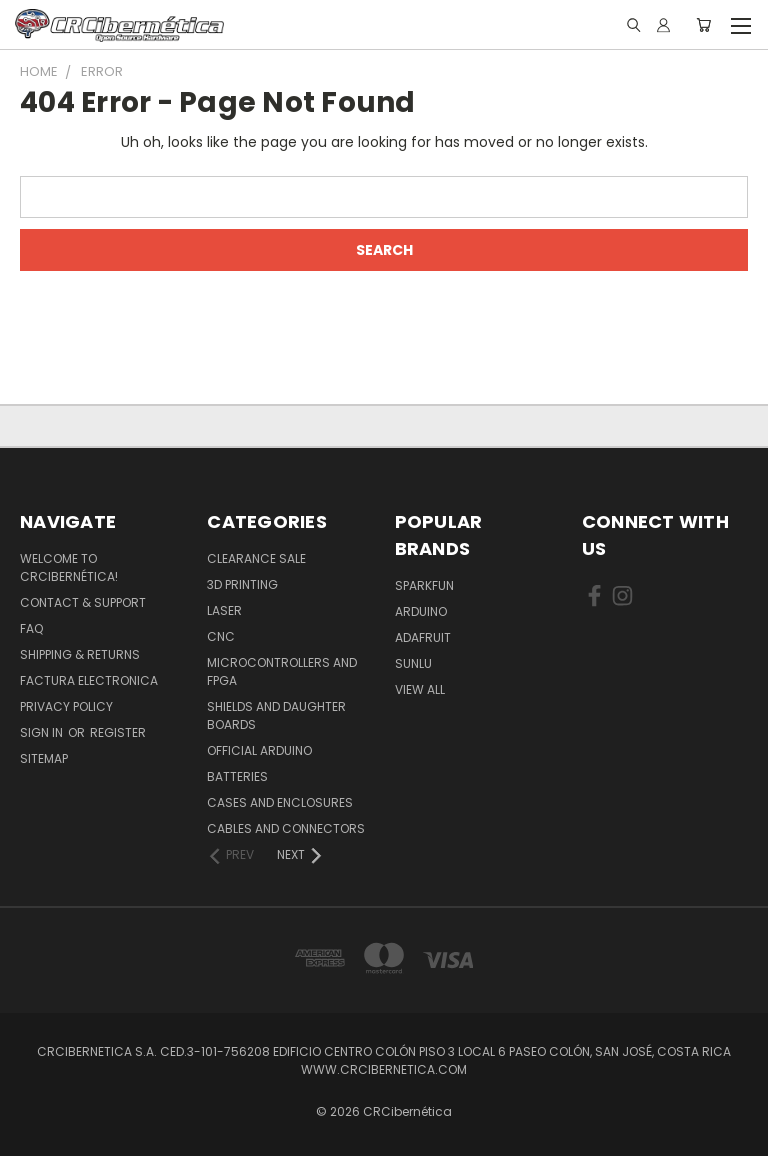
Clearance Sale (256, 558)
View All (420, 689)
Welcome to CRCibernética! (69, 567)
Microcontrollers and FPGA (282, 671)
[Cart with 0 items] (703, 25)
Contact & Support (83, 602)
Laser (224, 610)
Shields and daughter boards (276, 715)
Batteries (237, 776)
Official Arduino (259, 750)
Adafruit (423, 637)
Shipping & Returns (80, 654)
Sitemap (44, 758)
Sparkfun (424, 585)
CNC (221, 636)
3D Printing (242, 584)
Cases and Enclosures (280, 802)
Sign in (43, 732)
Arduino (421, 611)
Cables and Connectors (286, 828)
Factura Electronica (89, 680)
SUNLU (413, 663)
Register (118, 732)
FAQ (31, 628)
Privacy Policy (66, 706)
